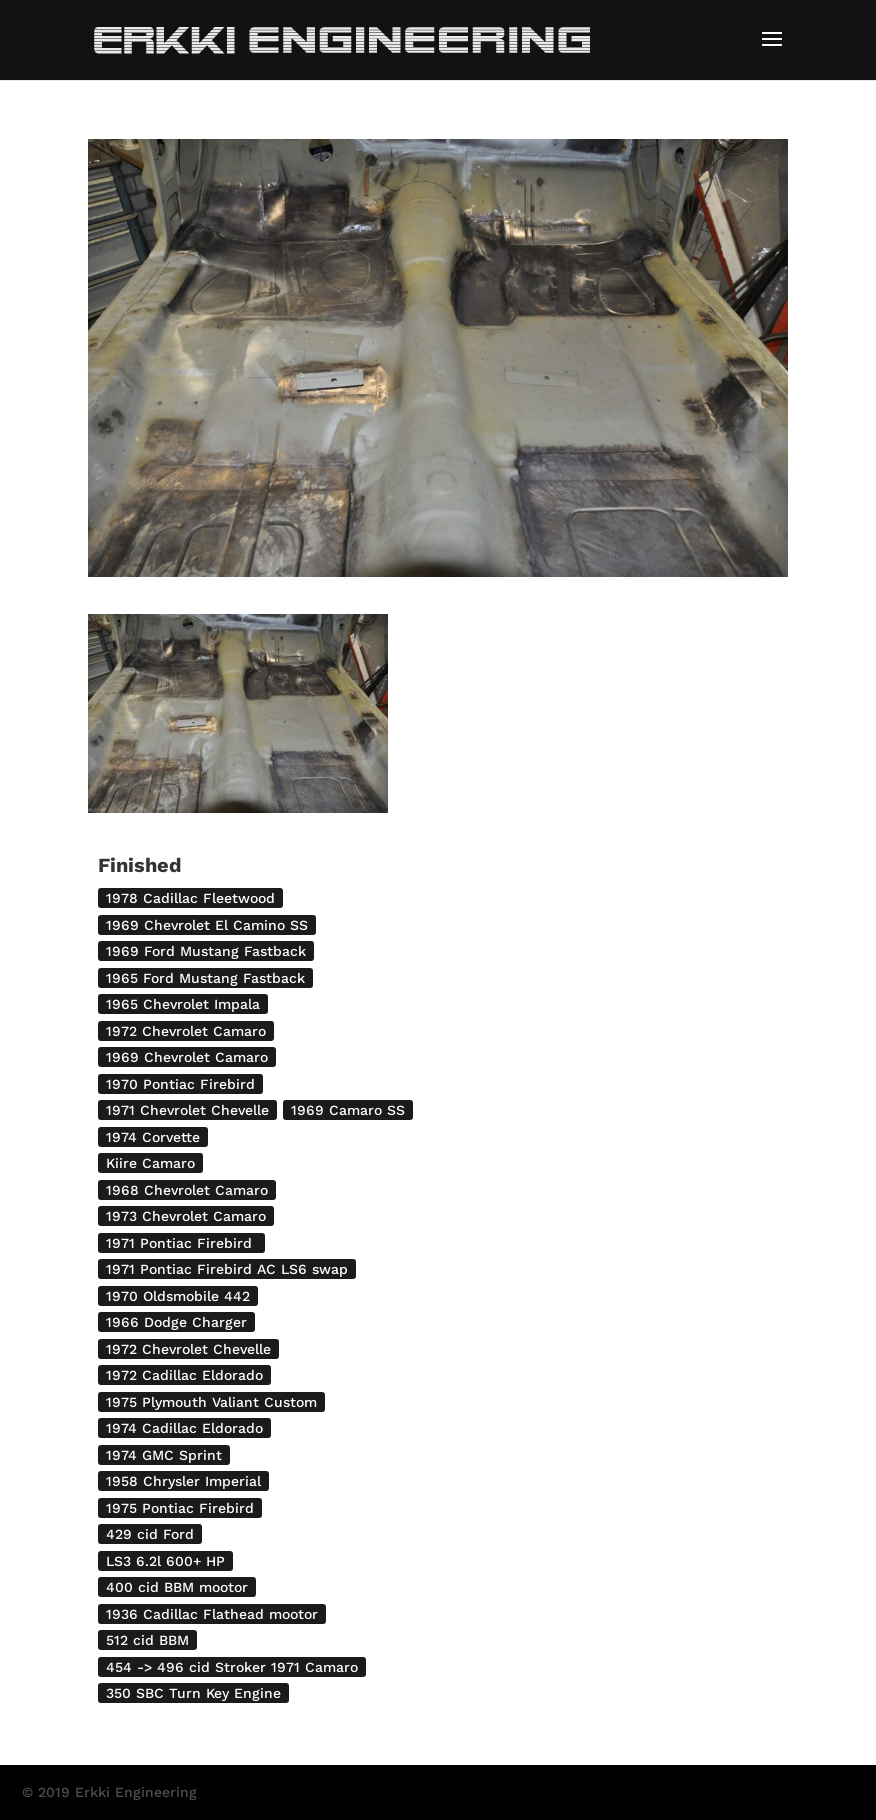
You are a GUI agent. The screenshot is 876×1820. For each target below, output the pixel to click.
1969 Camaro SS (348, 1110)
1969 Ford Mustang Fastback (206, 951)
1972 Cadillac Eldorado (184, 1375)
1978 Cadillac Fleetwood (190, 898)
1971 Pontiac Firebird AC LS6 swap (227, 1269)
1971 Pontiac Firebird (181, 1243)
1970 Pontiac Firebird (180, 1084)
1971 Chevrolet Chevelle (187, 1110)
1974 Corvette (153, 1137)
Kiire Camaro (150, 1163)
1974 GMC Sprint (164, 1455)
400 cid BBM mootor (177, 1587)
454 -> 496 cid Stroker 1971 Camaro (232, 1667)
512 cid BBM (147, 1640)
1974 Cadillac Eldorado (184, 1428)
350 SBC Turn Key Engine (193, 1693)
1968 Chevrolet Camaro (187, 1190)
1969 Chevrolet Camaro (187, 1057)
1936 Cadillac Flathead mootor (212, 1614)
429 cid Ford (150, 1534)
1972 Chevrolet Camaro (186, 1031)
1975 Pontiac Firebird (180, 1508)
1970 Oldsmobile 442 (178, 1296)
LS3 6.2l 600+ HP (165, 1561)
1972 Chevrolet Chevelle (188, 1349)
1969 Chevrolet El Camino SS (207, 925)
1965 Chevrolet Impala (183, 1004)
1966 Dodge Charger (176, 1322)
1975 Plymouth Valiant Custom (211, 1402)
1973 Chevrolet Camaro (186, 1216)
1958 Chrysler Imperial (183, 1481)
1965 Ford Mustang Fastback (205, 978)
